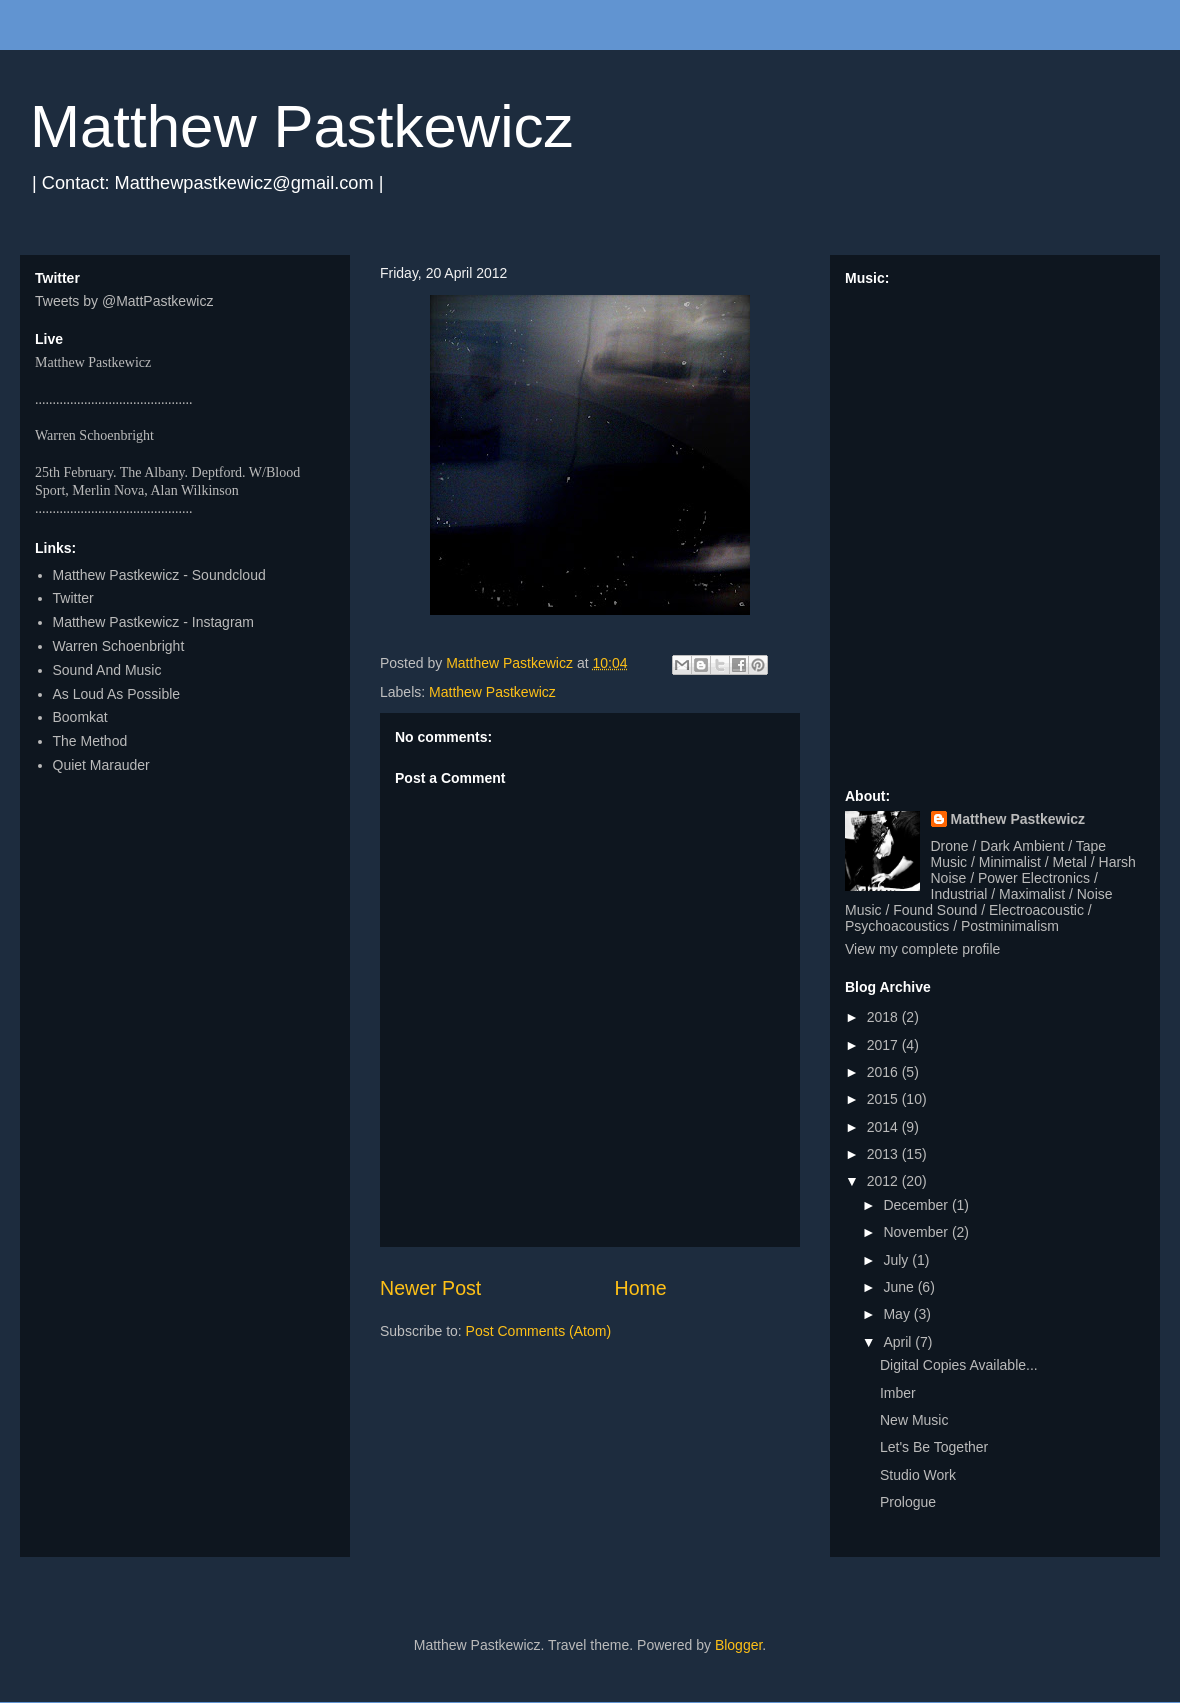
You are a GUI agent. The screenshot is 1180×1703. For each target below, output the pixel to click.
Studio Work (918, 1475)
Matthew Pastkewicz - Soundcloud (159, 575)
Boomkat (80, 717)
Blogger (738, 1645)
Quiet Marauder (101, 765)
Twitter (73, 598)
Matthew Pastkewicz (302, 126)
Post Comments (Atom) (538, 1331)
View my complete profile (922, 949)
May (898, 1314)
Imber (898, 1393)
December (917, 1205)
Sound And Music (107, 670)
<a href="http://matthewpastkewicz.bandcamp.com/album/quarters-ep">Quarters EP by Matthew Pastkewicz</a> (995, 528)
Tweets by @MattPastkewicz (124, 301)
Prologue (908, 1502)
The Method (90, 741)
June (900, 1287)
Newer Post (430, 1288)
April (899, 1342)
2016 (884, 1072)
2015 (884, 1099)
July (897, 1260)
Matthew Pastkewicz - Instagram (154, 622)
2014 (884, 1127)
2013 (884, 1154)
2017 (884, 1045)
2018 (884, 1017)
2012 (884, 1181)
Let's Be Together (934, 1447)
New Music (914, 1420)
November (917, 1232)
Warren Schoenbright (119, 646)
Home (641, 1288)
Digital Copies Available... (959, 1365)
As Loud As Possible (117, 694)
